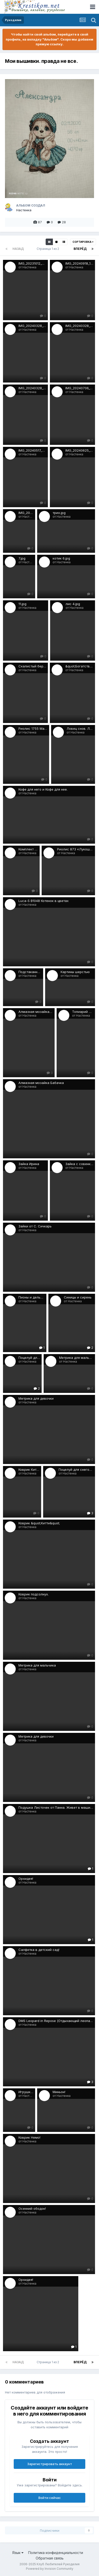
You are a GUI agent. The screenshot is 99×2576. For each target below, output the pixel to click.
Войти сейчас (49, 2498)
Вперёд (80, 249)
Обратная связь (50, 2558)
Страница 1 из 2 (49, 249)
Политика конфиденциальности (55, 2552)
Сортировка (83, 241)
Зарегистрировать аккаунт (49, 2464)
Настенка (23, 210)
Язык (17, 2552)
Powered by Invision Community (49, 2568)
